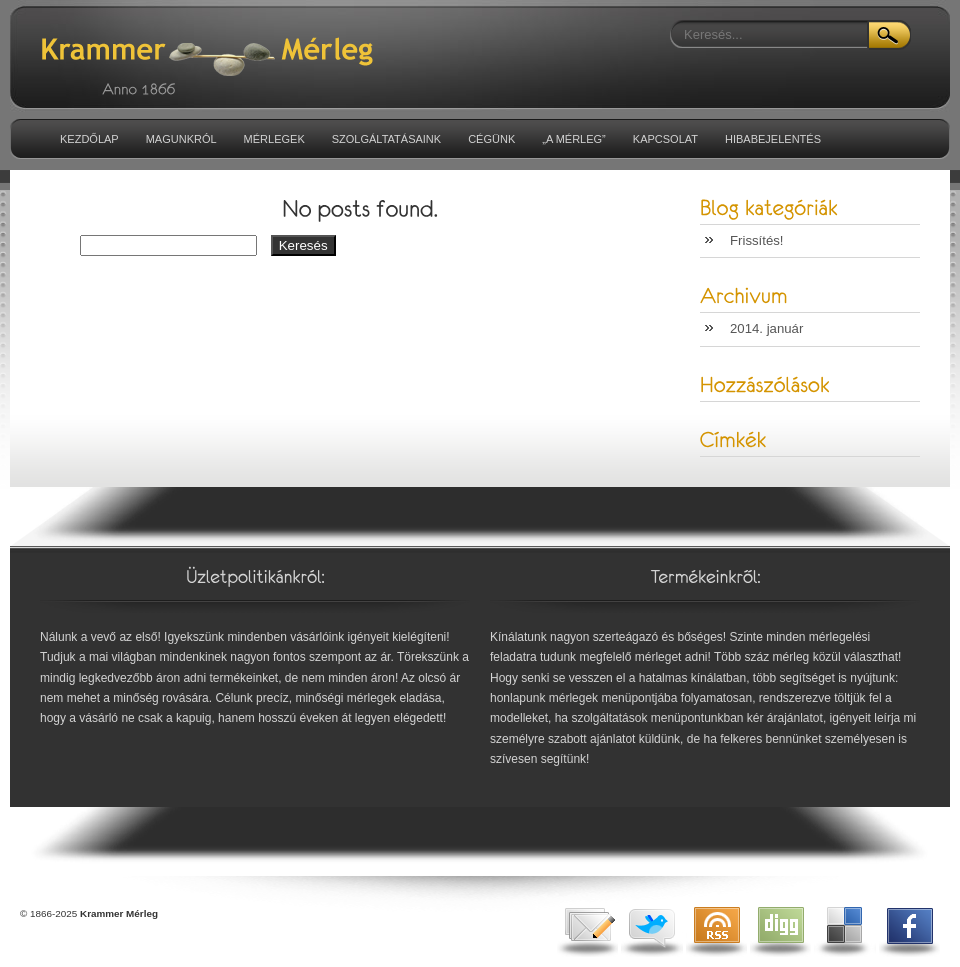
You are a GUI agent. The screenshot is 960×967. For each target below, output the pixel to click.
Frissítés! (756, 240)
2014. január (766, 328)
